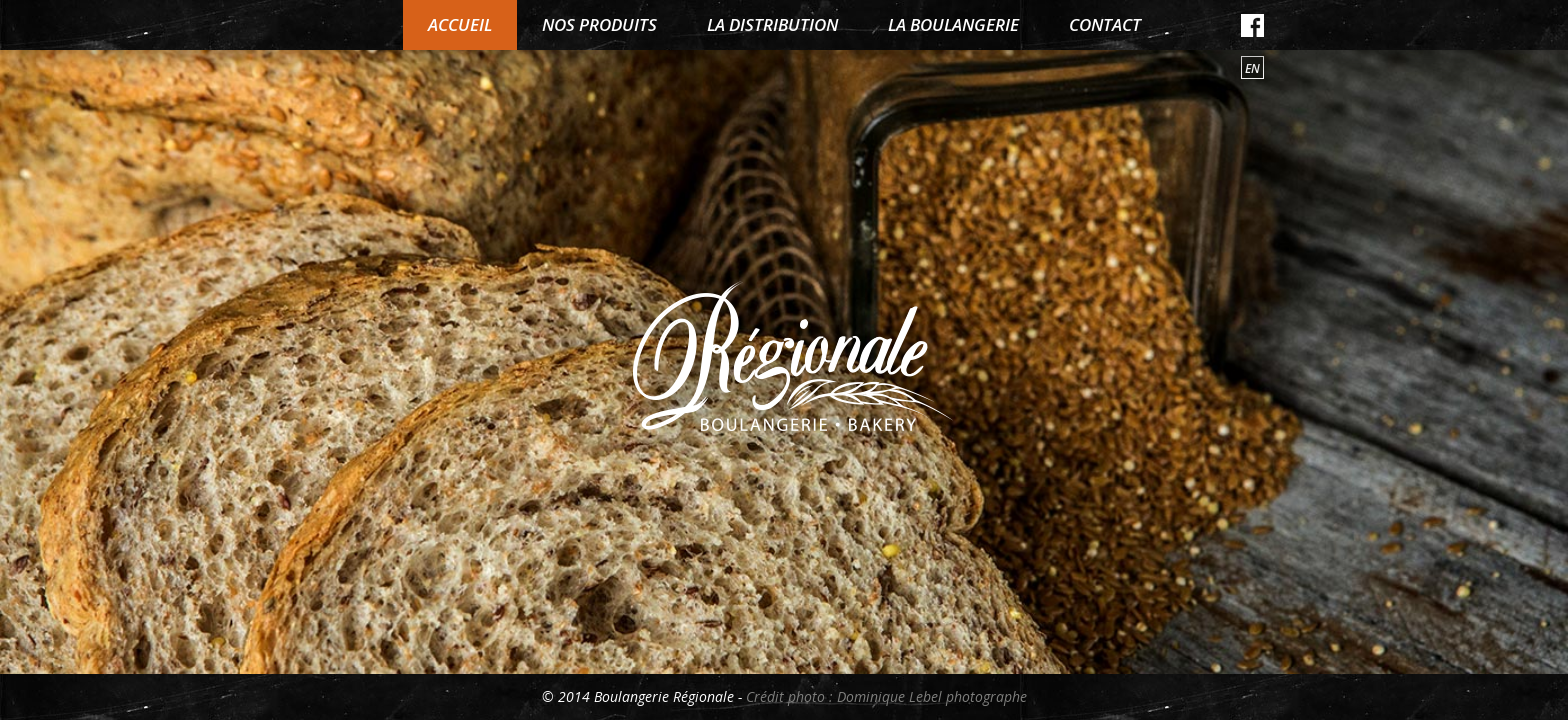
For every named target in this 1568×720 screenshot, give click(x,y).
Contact (1105, 24)
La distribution (772, 24)
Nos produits (599, 24)
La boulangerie (953, 24)
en (1252, 68)
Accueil (460, 24)
